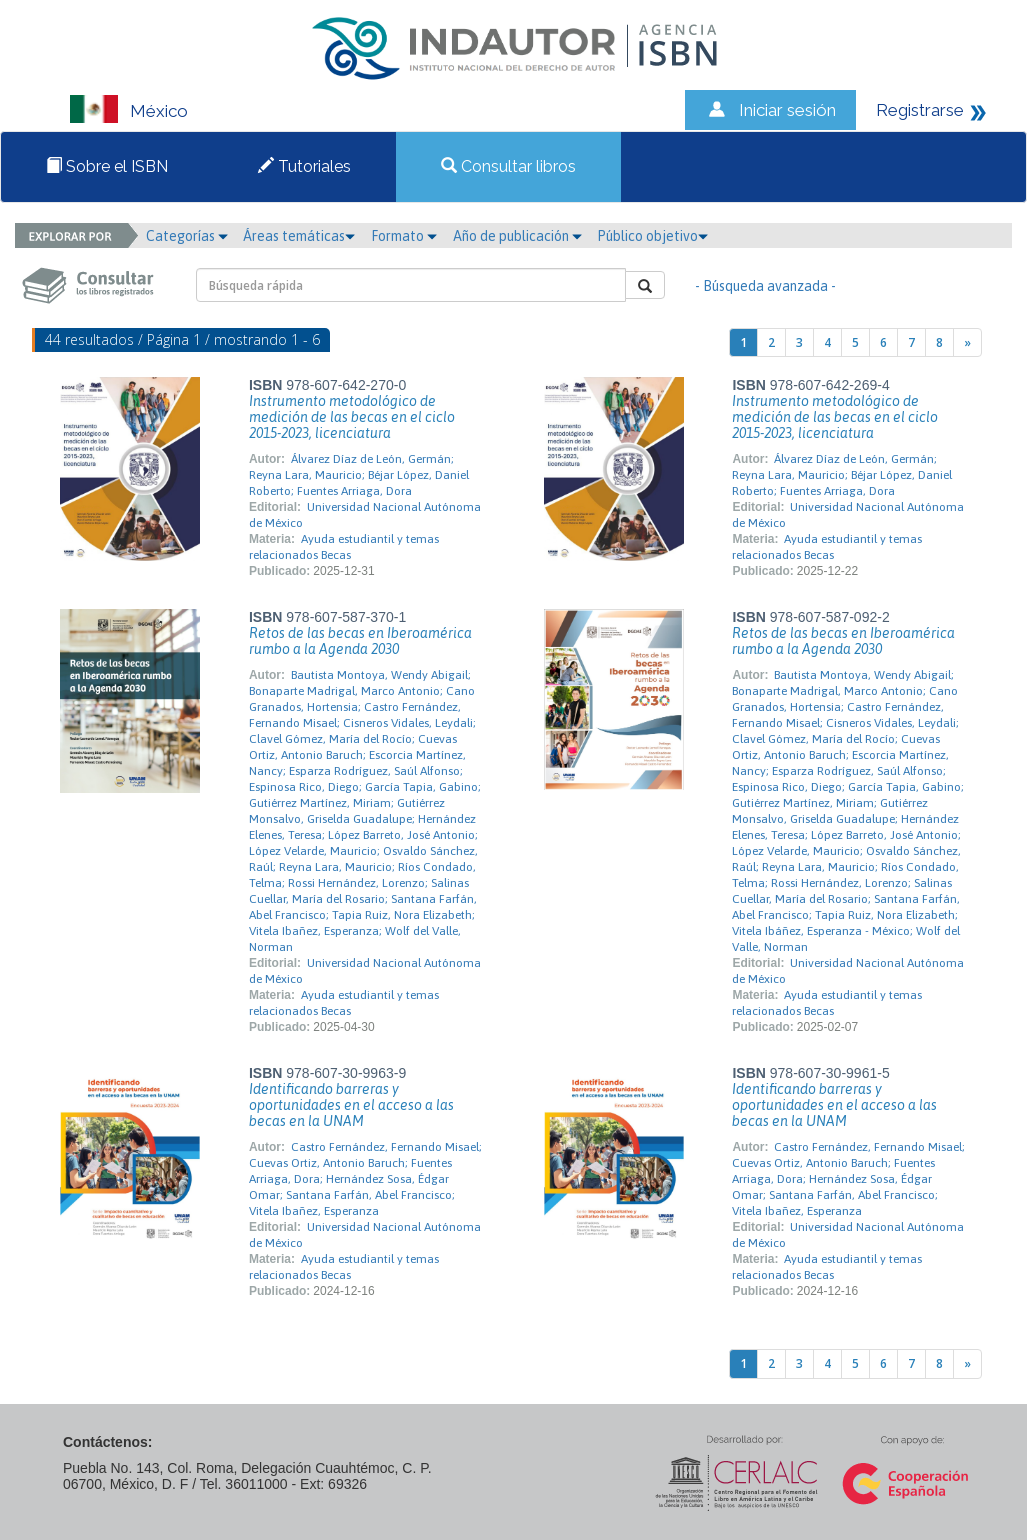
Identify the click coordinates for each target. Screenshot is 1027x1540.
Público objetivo (652, 236)
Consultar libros (508, 166)
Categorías (187, 236)
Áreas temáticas (299, 236)
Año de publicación (517, 236)
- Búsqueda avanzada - (765, 286)
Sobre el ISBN (107, 166)
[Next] (967, 342)
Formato (404, 236)
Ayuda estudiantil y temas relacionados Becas (344, 547)
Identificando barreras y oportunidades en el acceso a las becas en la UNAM (351, 1105)
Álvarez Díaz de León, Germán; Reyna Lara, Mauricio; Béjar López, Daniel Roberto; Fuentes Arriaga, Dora (359, 475)
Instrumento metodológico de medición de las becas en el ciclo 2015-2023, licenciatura (352, 417)
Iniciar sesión (787, 110)
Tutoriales (304, 166)
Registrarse (920, 110)
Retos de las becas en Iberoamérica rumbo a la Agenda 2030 (360, 641)
